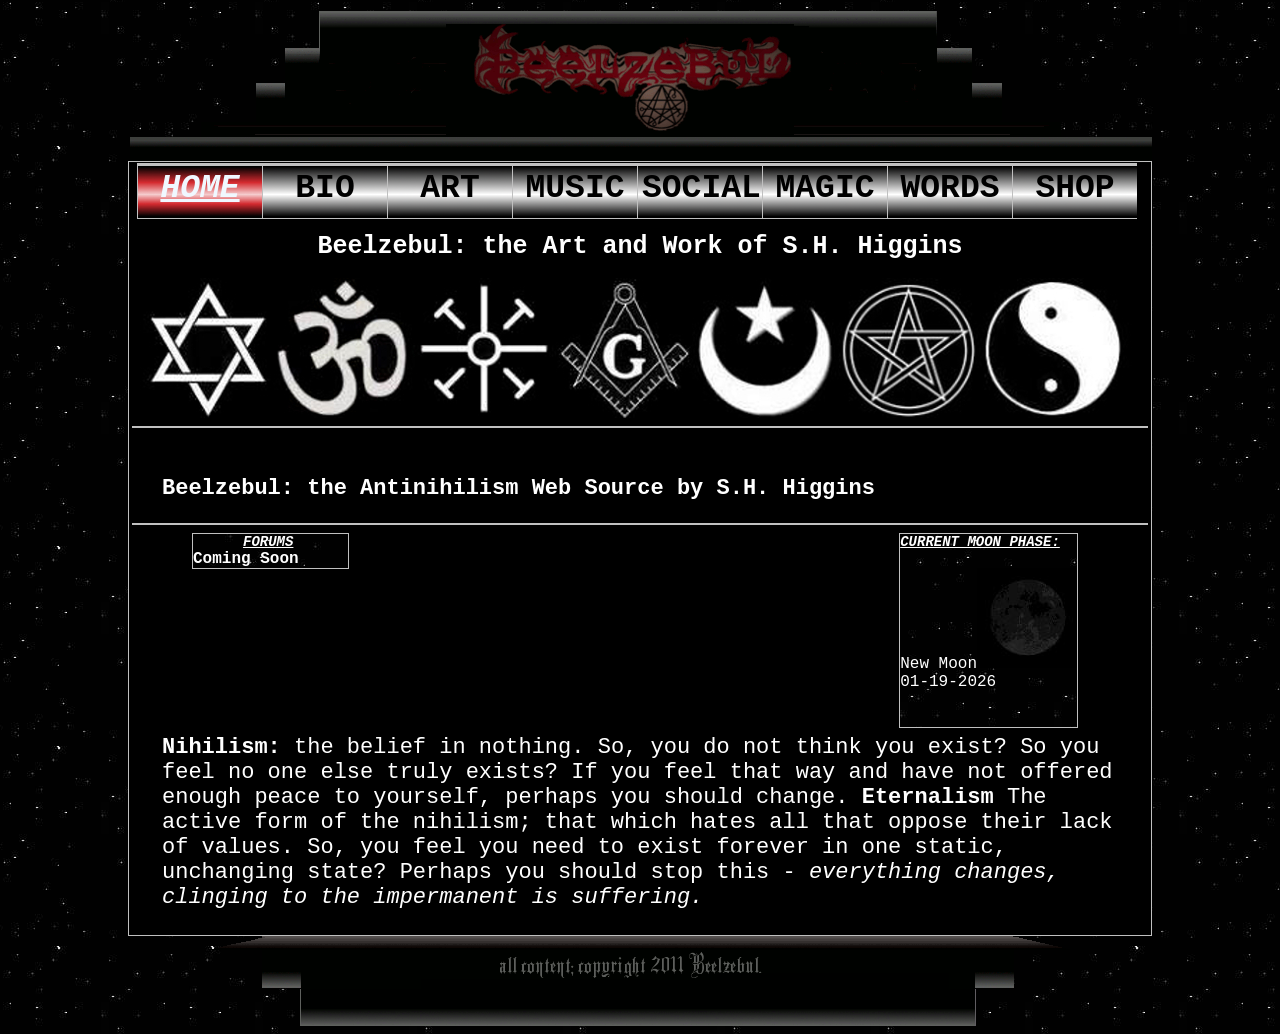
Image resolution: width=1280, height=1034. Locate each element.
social (701, 188)
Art (449, 188)
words (949, 188)
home (199, 188)
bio (324, 188)
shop (1074, 188)
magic (824, 188)
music (574, 188)
